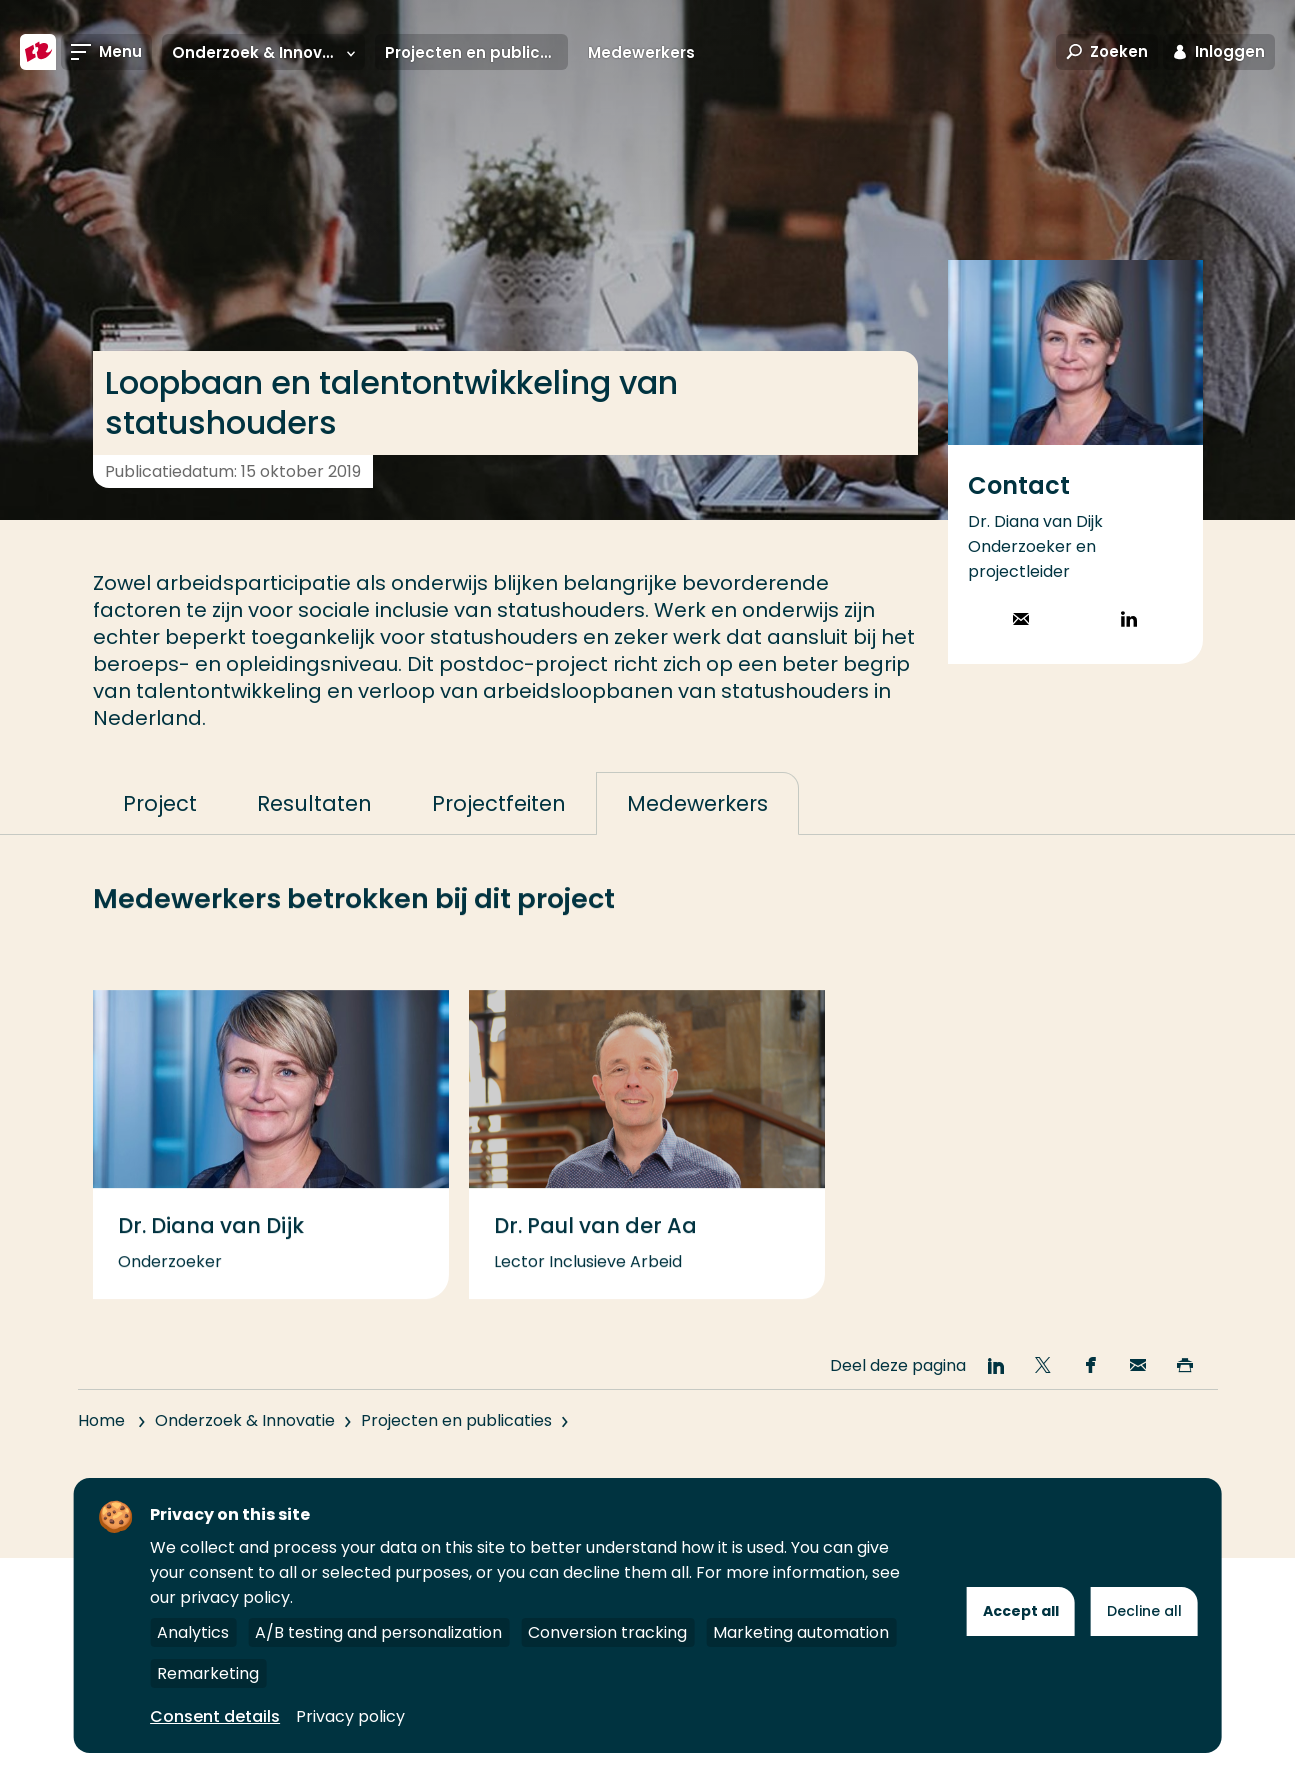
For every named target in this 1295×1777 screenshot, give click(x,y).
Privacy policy (350, 1716)
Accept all (1021, 1611)
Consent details (215, 1716)
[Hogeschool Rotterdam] (38, 52)
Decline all (1144, 1611)
